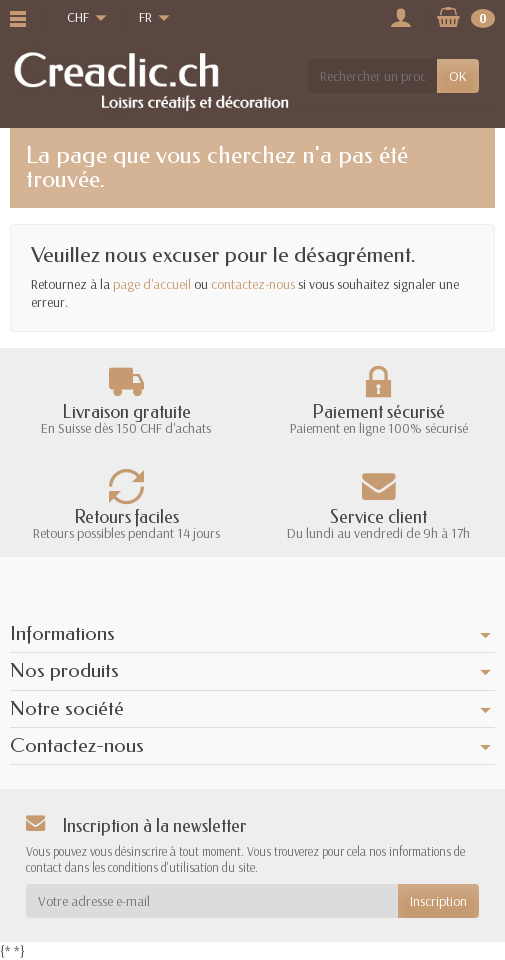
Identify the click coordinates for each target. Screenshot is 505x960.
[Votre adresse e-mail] (212, 901)
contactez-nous (253, 284)
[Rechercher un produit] (372, 76)
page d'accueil (152, 284)
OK (458, 76)
